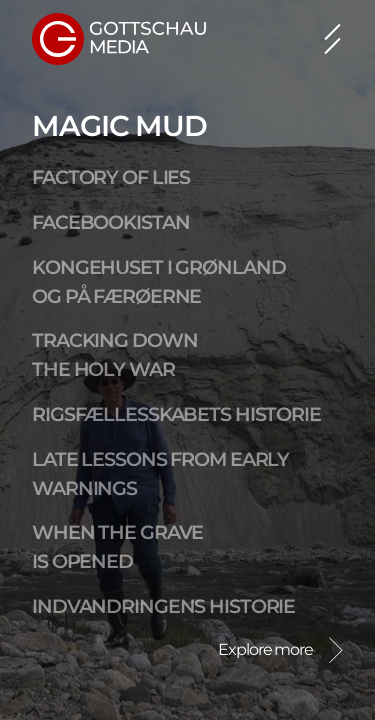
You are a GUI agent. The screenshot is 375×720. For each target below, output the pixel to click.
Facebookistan (110, 222)
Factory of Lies (111, 177)
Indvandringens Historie (163, 606)
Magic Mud (119, 125)
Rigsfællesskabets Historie (176, 414)
